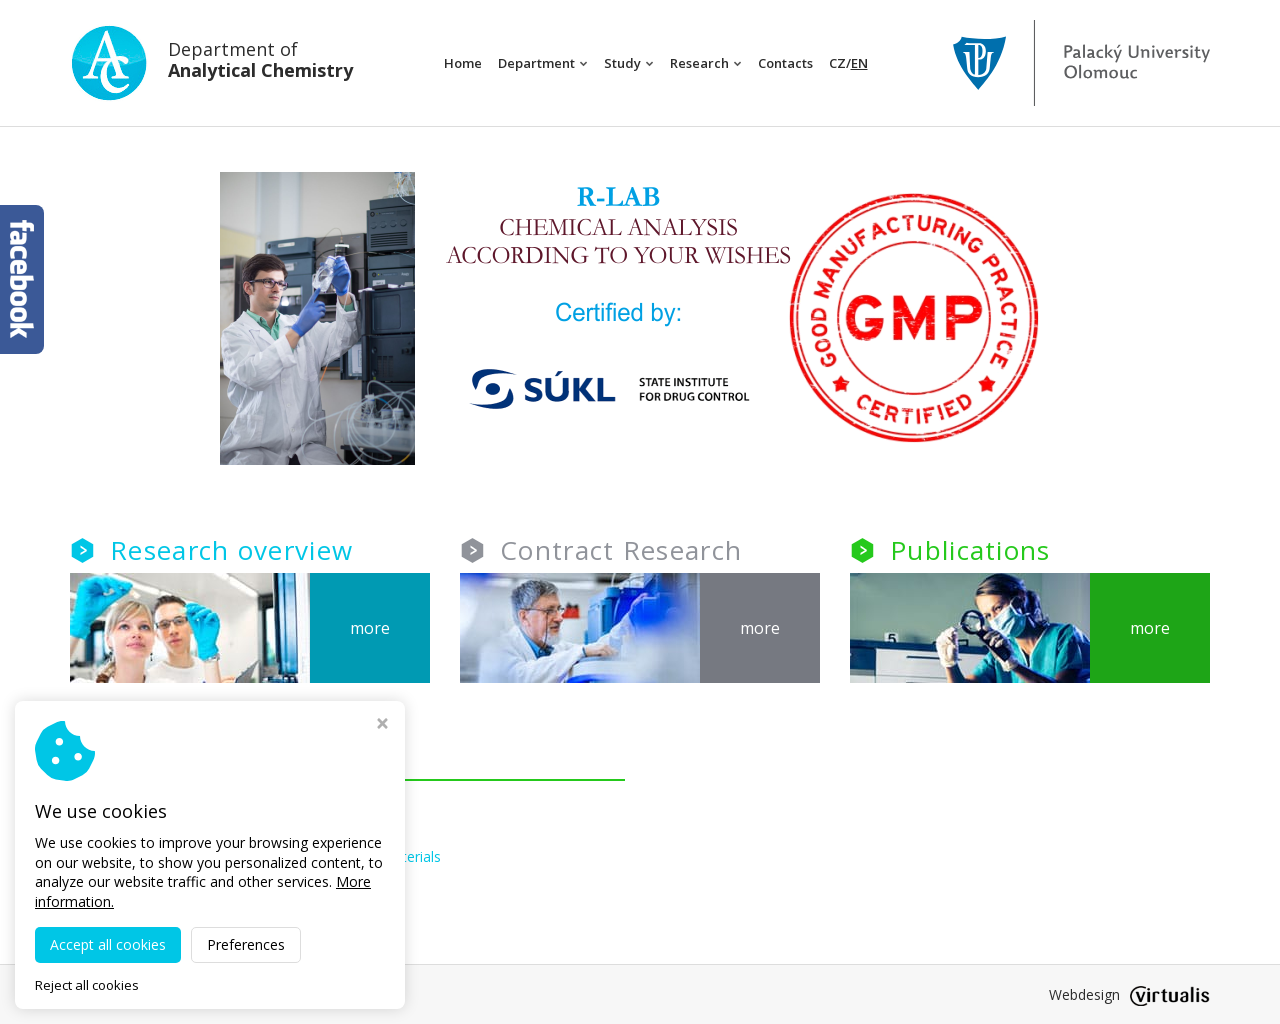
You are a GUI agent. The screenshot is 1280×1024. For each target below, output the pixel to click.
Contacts (785, 63)
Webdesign (1129, 994)
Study (629, 63)
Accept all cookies (108, 944)
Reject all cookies (87, 985)
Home (463, 63)
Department (543, 63)
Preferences (246, 944)
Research (706, 63)
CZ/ (848, 63)
